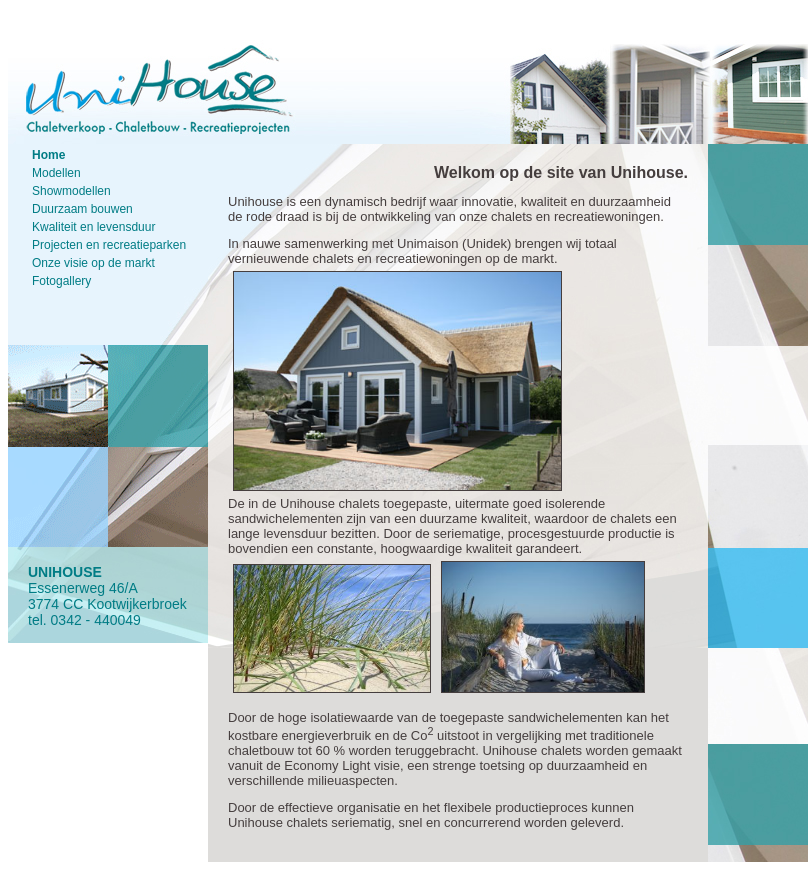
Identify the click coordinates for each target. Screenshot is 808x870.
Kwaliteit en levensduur (93, 227)
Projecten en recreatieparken (109, 245)
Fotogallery (61, 281)
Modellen (56, 173)
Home (48, 155)
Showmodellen (71, 191)
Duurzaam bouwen (82, 209)
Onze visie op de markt (93, 263)
